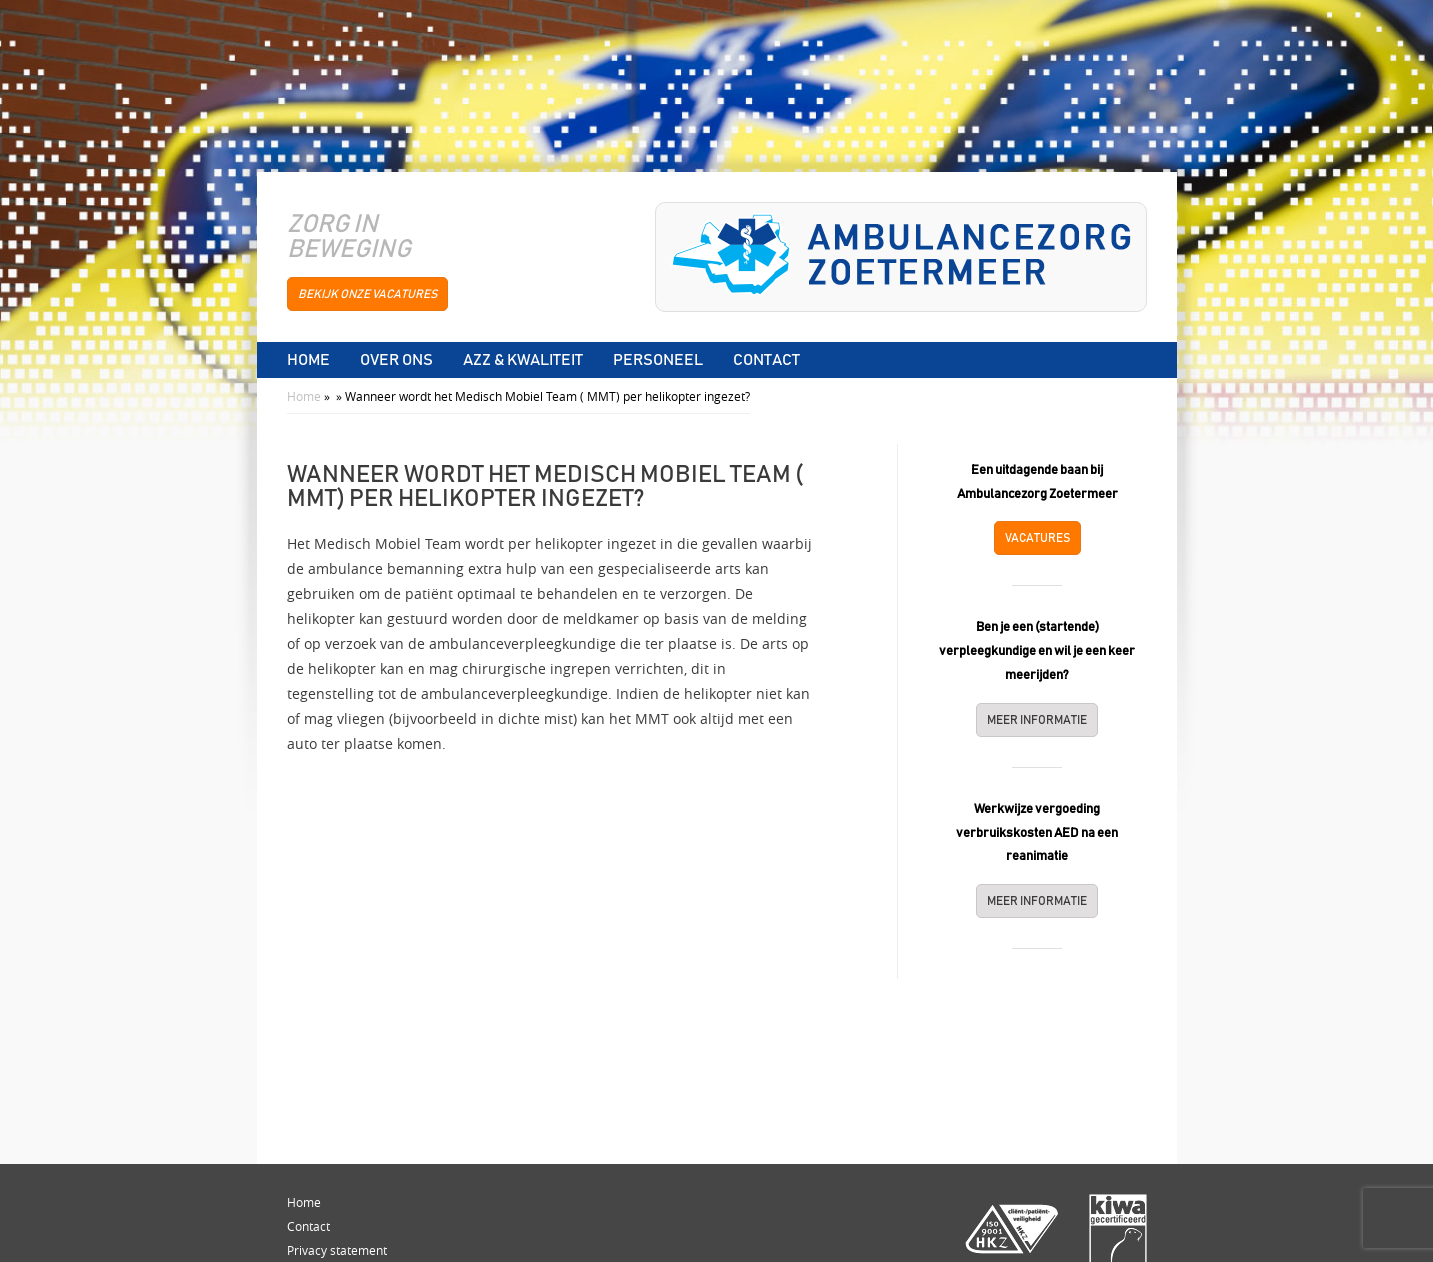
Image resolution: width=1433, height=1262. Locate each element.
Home (308, 360)
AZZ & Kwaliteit (523, 360)
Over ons (396, 360)
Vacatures (1037, 538)
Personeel (658, 360)
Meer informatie (1037, 720)
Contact (766, 360)
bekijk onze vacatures (367, 294)
